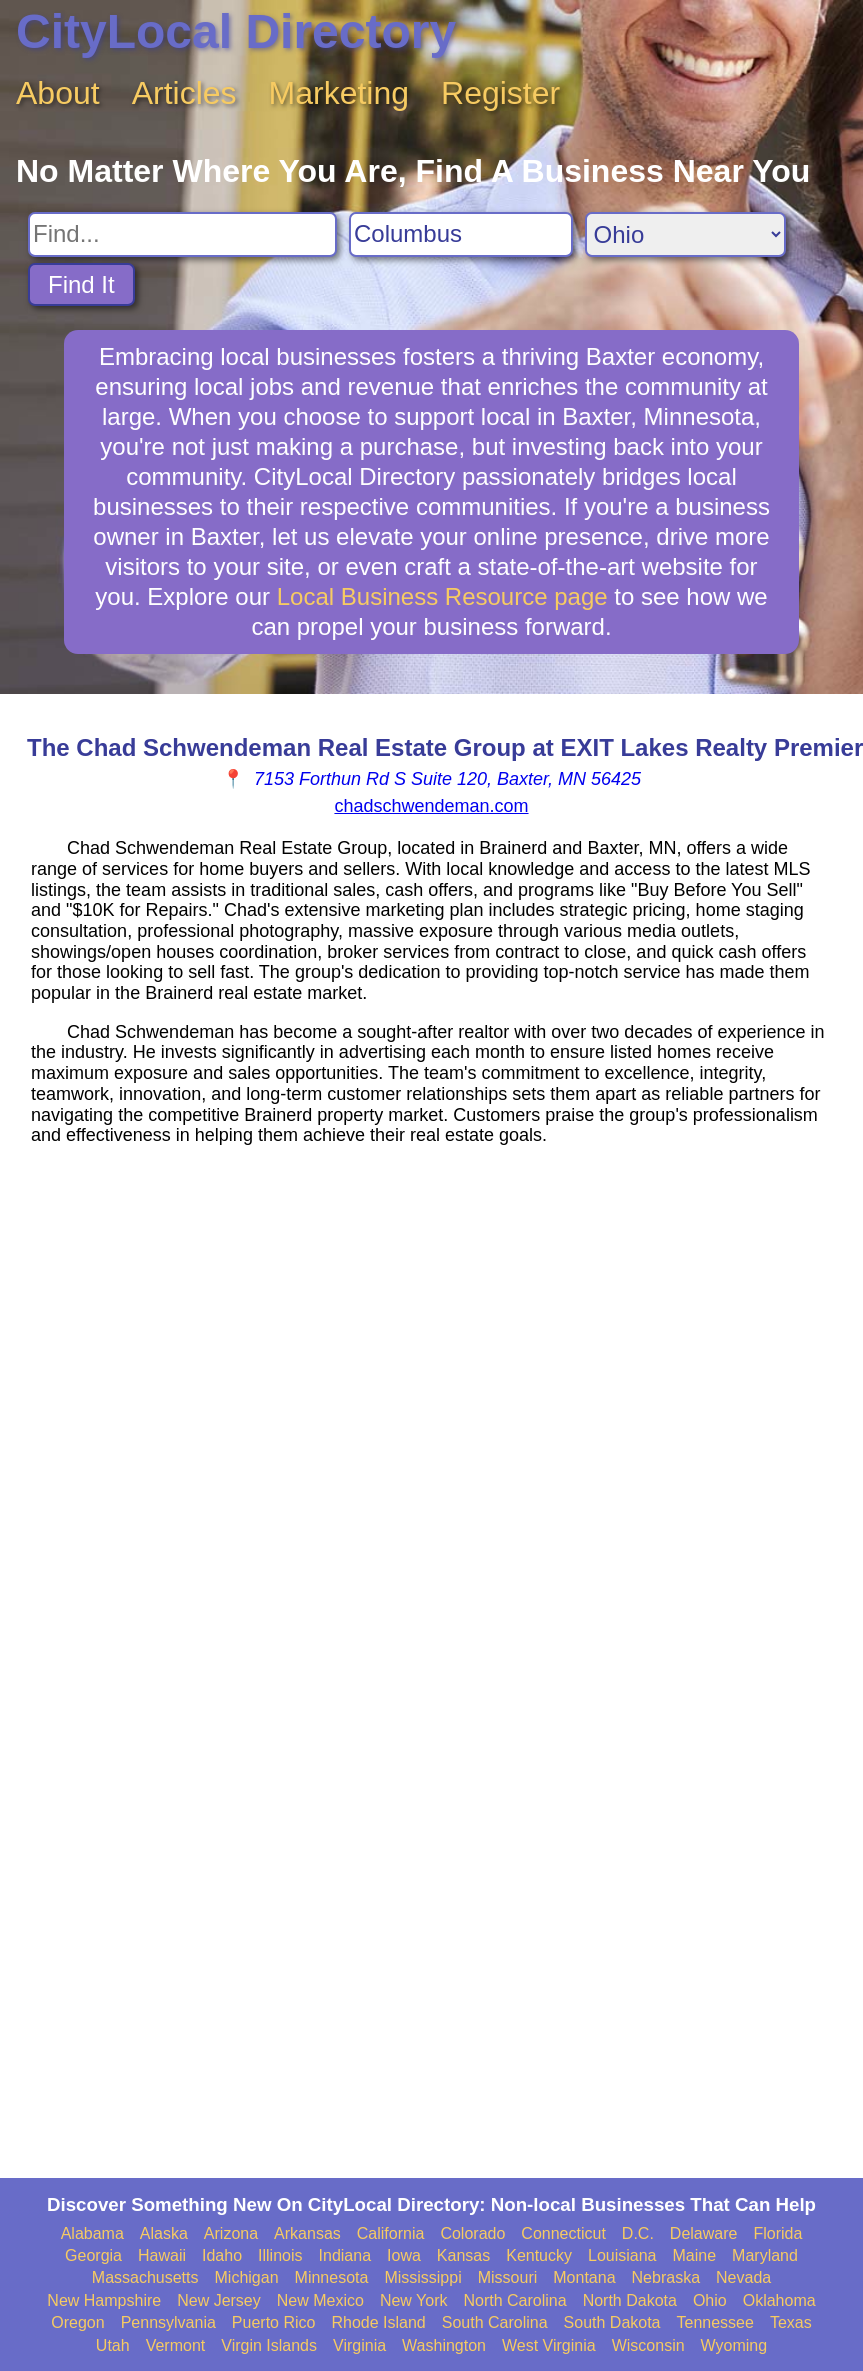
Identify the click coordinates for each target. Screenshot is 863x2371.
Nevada (743, 2277)
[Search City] (461, 234)
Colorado (472, 2233)
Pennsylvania (168, 2322)
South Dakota (612, 2322)
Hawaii (162, 2255)
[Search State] (685, 234)
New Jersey (219, 2300)
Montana (584, 2277)
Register (500, 93)
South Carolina (495, 2322)
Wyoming (734, 2345)
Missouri (508, 2277)
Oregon (77, 2322)
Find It (81, 284)
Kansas (463, 2255)
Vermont (176, 2345)
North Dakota (630, 2300)
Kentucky (539, 2255)
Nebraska (666, 2277)
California (391, 2233)
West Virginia (549, 2345)
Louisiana (622, 2255)
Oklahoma (779, 2300)
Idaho (222, 2255)
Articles (184, 93)
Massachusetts (145, 2277)
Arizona (231, 2233)
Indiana (345, 2255)
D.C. (638, 2233)
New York (414, 2300)
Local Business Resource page (442, 596)
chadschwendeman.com (431, 806)
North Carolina (514, 2300)
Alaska (164, 2233)
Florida (777, 2233)
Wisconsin (648, 2345)
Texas (791, 2322)
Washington (444, 2345)
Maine (695, 2255)
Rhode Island (378, 2322)
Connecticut (563, 2233)
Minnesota (332, 2277)
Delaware (704, 2233)
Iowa (404, 2255)
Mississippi (422, 2277)
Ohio (710, 2300)
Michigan (247, 2277)
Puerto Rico (274, 2322)
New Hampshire (104, 2300)
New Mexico (320, 2300)
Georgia (93, 2255)
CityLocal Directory (236, 31)
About (58, 93)
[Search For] (182, 234)
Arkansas (307, 2233)
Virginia (359, 2345)
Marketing (339, 93)
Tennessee (715, 2322)
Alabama (92, 2233)
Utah (113, 2345)
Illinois (280, 2255)
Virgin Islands (269, 2345)
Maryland (765, 2255)
